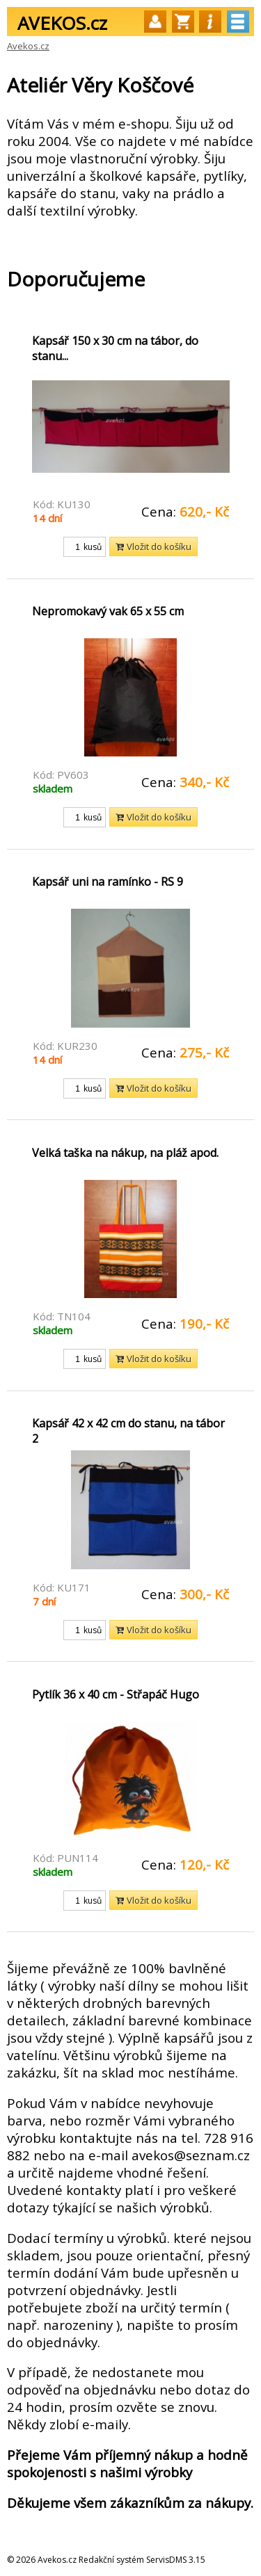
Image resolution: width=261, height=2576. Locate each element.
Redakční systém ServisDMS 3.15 (142, 2560)
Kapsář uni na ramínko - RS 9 (107, 881)
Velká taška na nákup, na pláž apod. (125, 1152)
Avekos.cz (28, 46)
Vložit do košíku (153, 546)
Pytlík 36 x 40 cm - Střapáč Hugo (115, 1694)
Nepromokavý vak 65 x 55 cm (108, 611)
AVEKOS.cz (62, 22)
